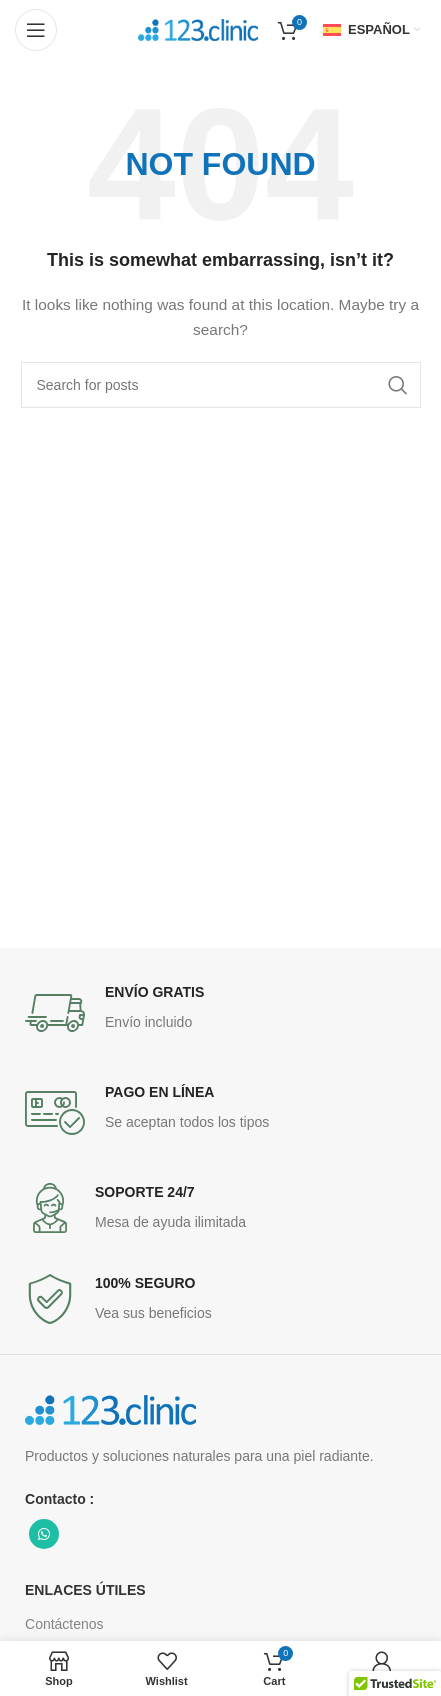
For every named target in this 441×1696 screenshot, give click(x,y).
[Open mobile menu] (36, 30)
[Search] (221, 385)
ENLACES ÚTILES (85, 1590)
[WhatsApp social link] (44, 1534)
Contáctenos (64, 1624)
